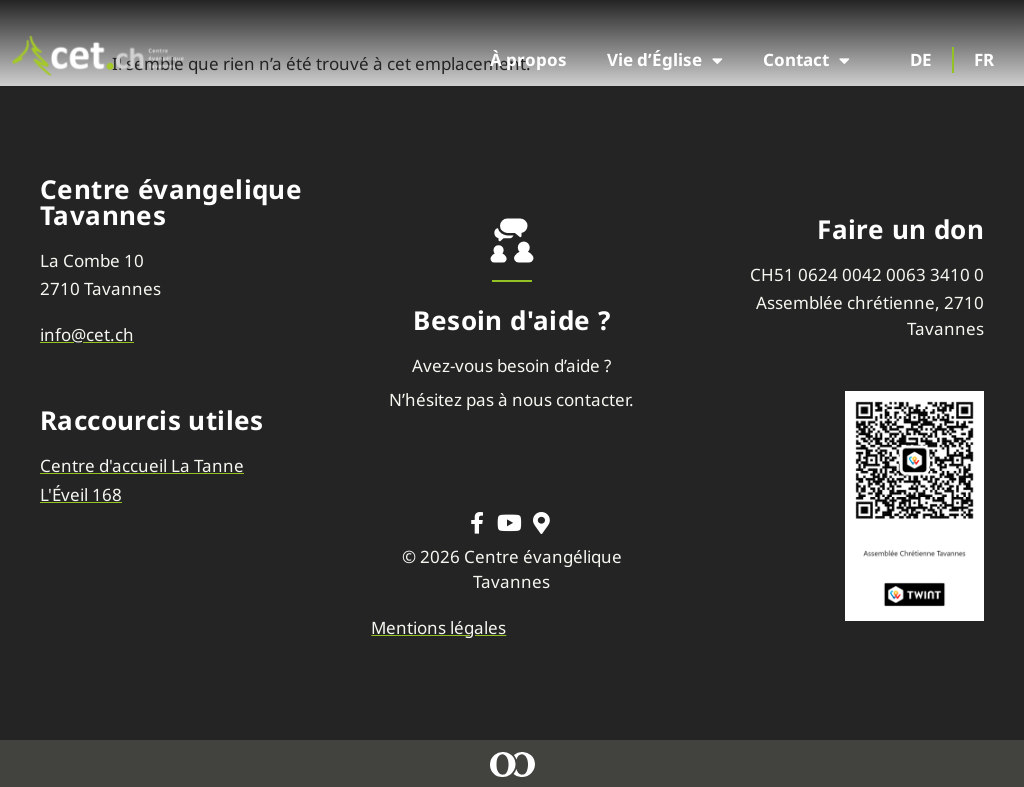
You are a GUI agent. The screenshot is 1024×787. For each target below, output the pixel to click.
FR (984, 59)
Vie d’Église (665, 60)
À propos (528, 59)
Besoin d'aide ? (511, 320)
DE (921, 59)
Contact (806, 60)
